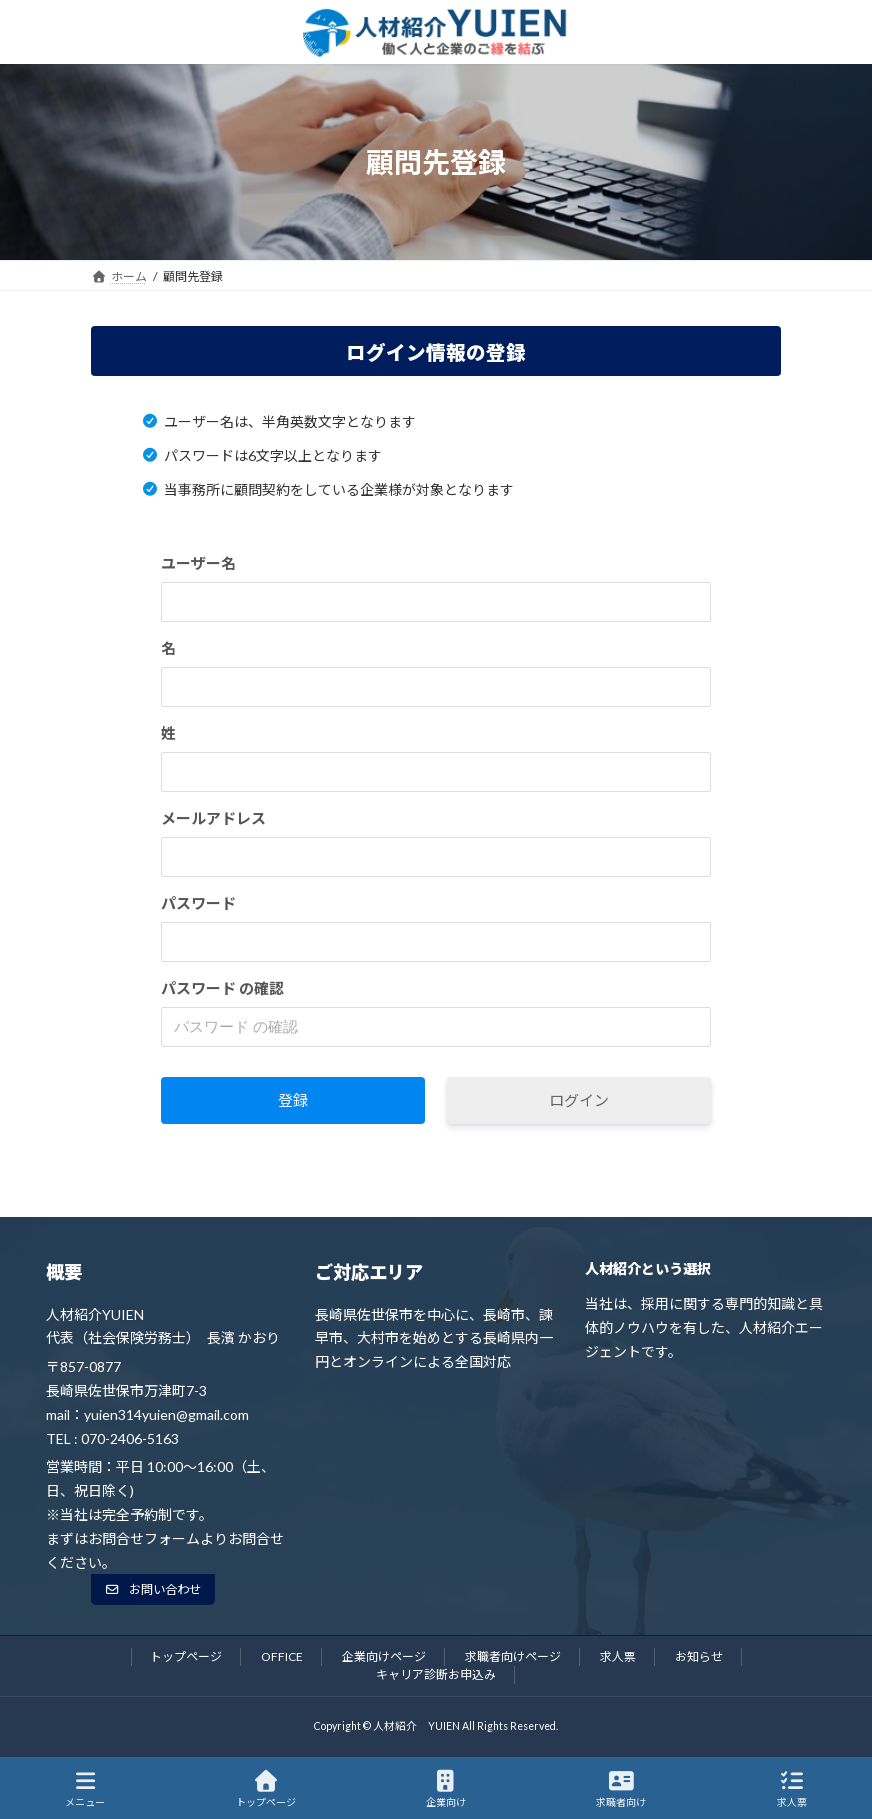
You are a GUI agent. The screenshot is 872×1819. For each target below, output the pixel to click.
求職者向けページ (513, 1656)
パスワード (198, 903)
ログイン (579, 1100)
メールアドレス (213, 818)
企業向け (446, 1789)
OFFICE (282, 1656)
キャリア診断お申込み (436, 1674)
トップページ (186, 1656)
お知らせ (699, 1656)
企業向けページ (384, 1656)
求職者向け (621, 1789)
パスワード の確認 (222, 988)
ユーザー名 (198, 563)
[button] (153, 1589)
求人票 (618, 1656)
